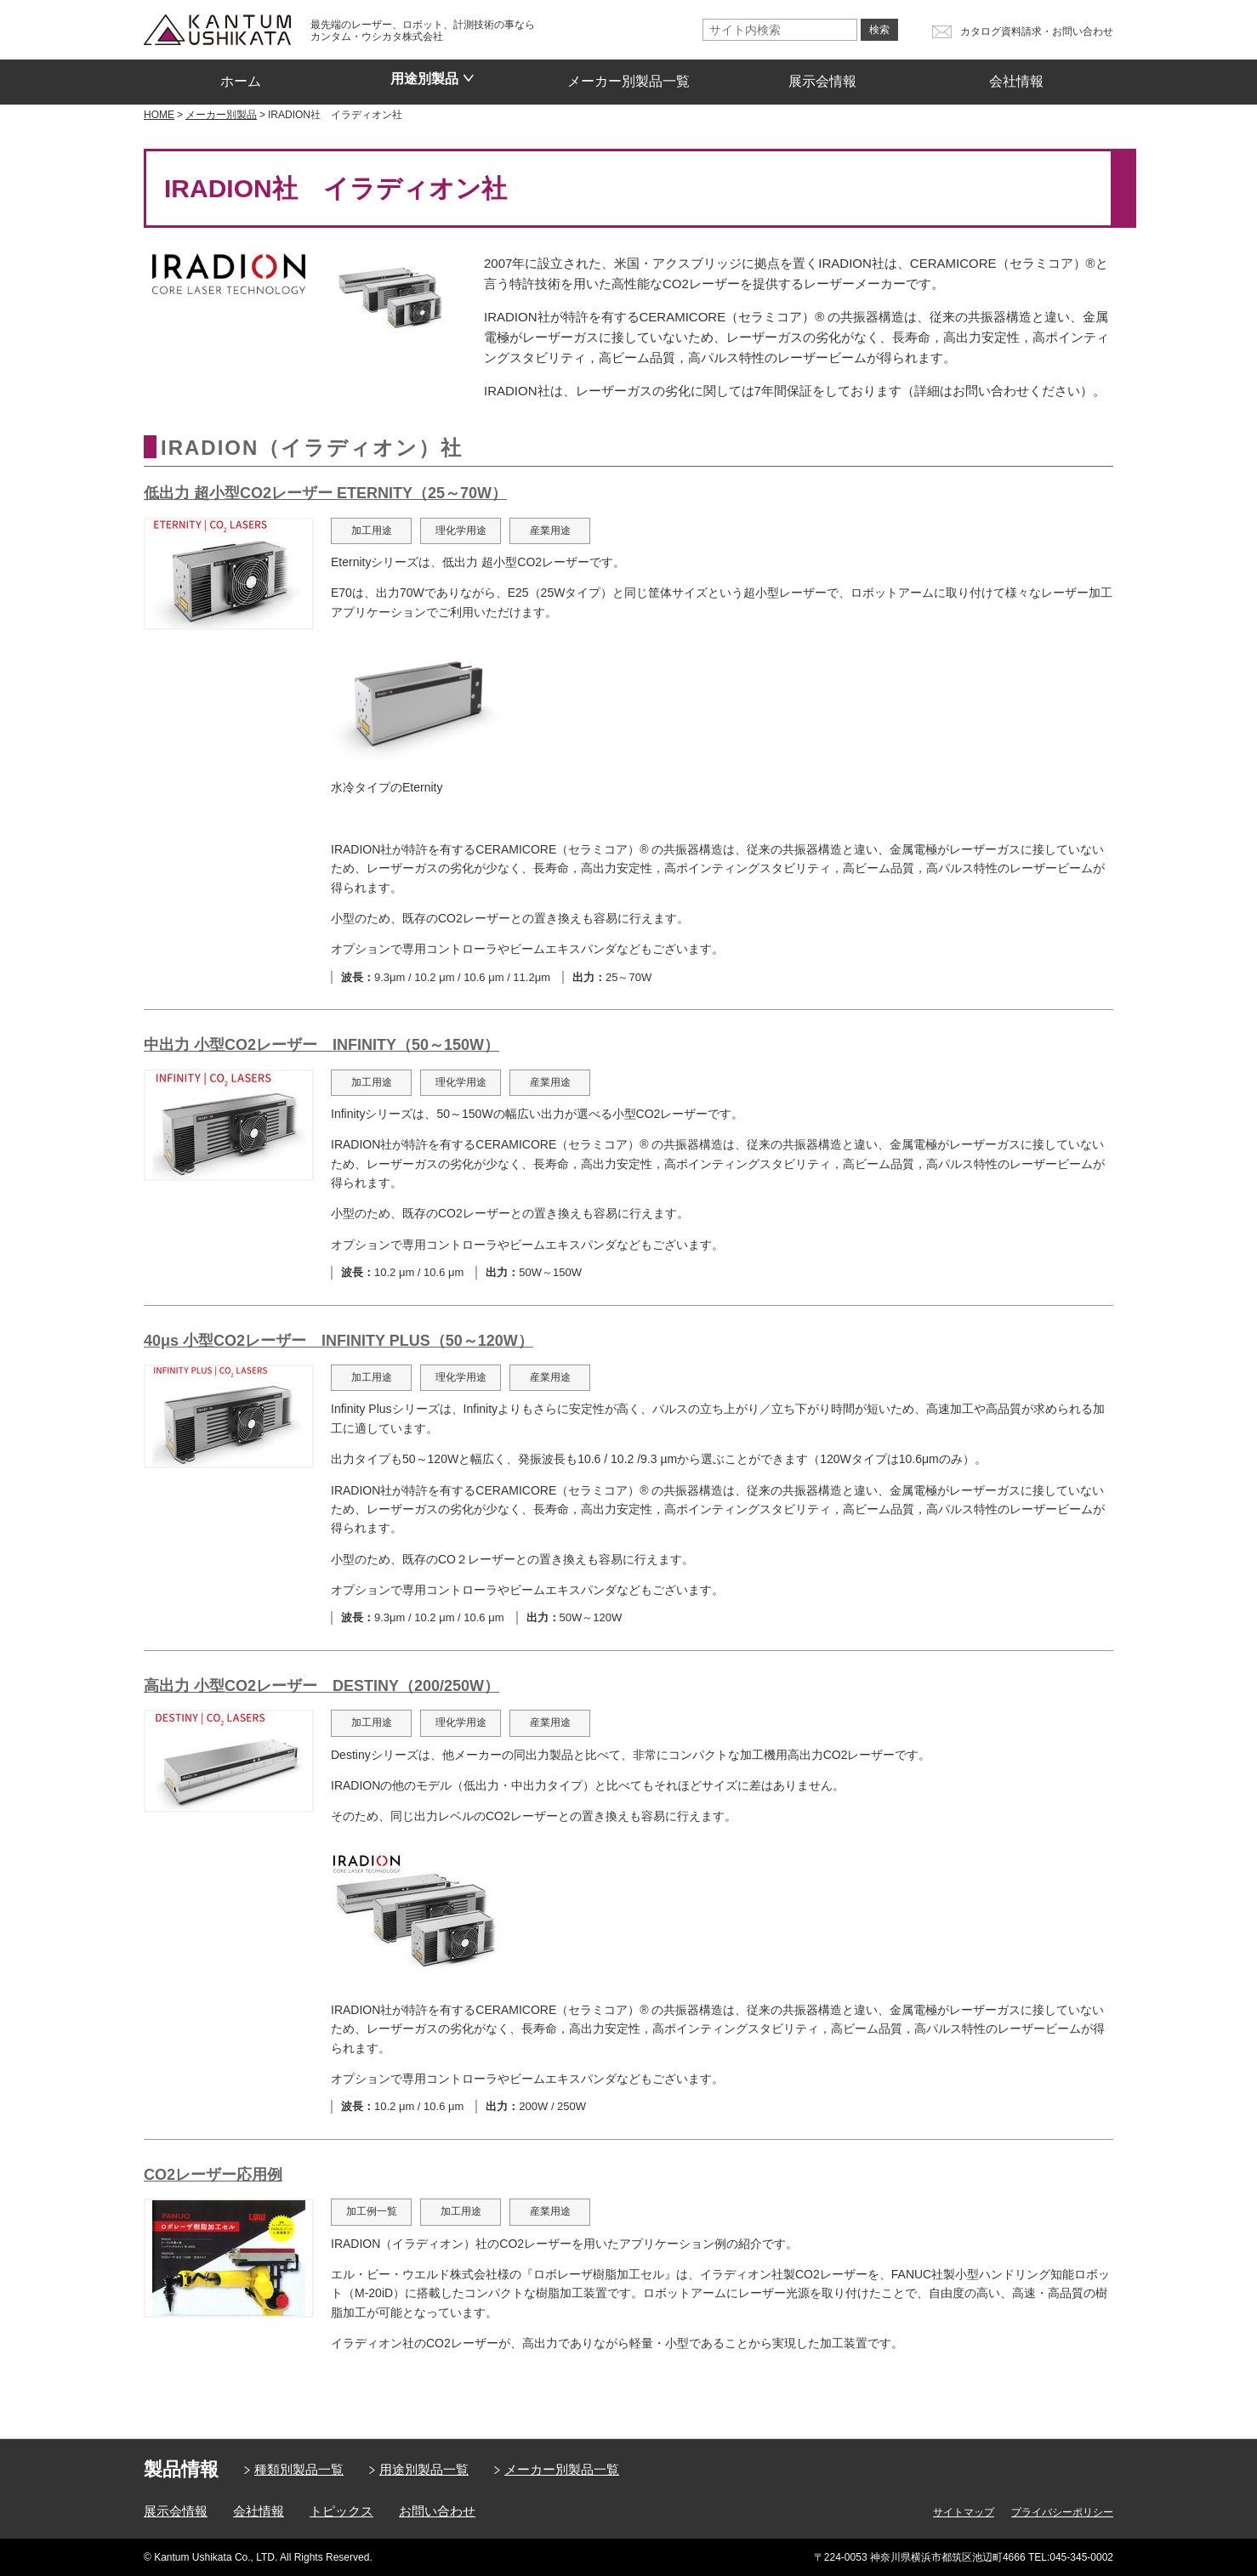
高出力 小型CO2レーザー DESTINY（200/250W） (321, 1685)
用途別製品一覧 (424, 2469)
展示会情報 (822, 75)
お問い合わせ (437, 2511)
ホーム (241, 75)
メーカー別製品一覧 (628, 75)
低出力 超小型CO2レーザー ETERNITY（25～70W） (325, 493)
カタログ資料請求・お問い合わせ (1036, 31)
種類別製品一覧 (299, 2469)
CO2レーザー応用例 (213, 2174)
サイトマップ (963, 2512)
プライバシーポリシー (1062, 2512)
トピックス (341, 2511)
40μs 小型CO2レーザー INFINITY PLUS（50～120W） (338, 1340)
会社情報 (1016, 75)
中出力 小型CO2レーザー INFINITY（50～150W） (321, 1044)
